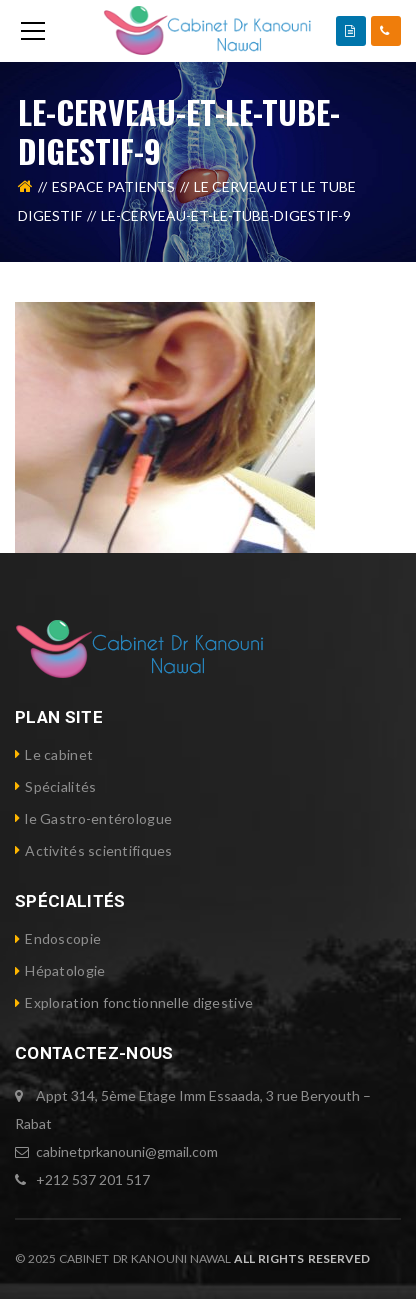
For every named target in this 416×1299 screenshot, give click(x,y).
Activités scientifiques (98, 850)
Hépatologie (65, 970)
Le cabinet (59, 754)
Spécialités (60, 786)
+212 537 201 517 (93, 1179)
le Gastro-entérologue (98, 818)
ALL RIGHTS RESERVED (301, 1258)
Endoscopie (63, 938)
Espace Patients (113, 186)
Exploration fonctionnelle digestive (139, 1002)
